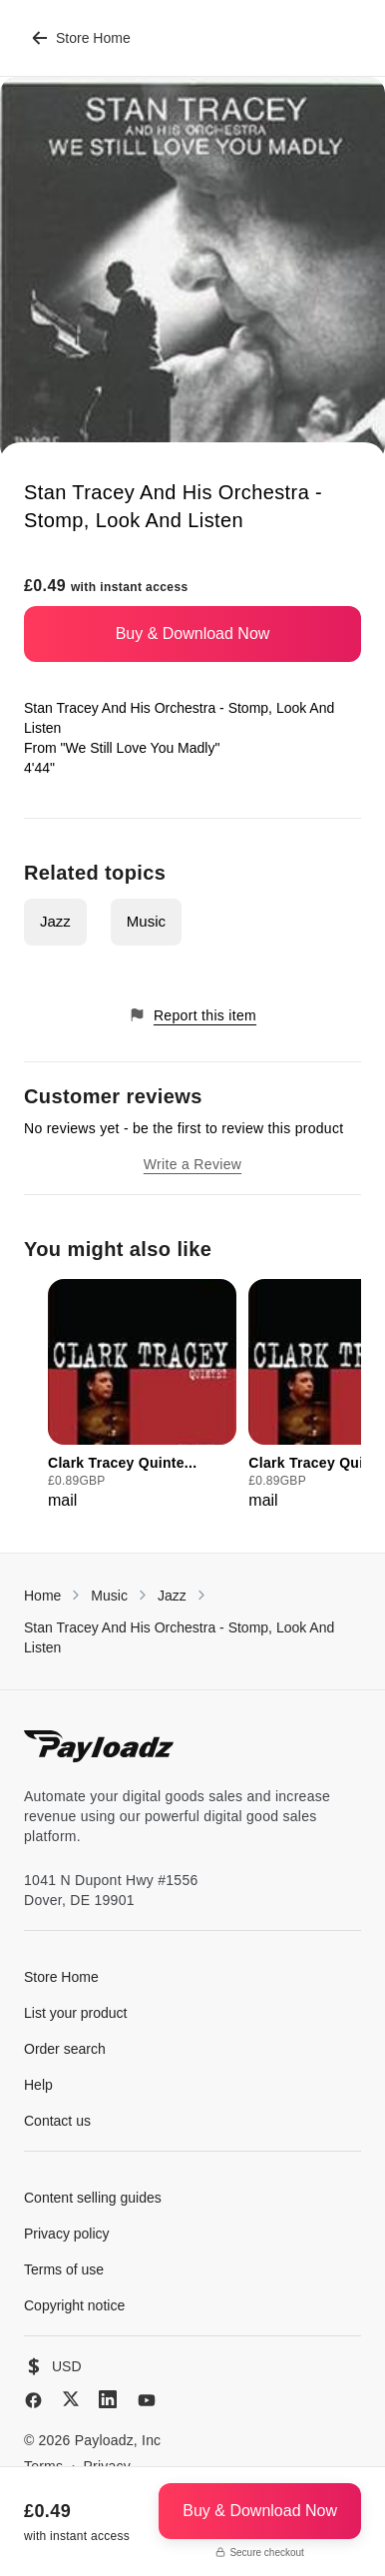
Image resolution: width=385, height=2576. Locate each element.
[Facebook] (33, 2400)
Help (38, 2085)
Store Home (81, 38)
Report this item (192, 1014)
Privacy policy (67, 2234)
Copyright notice (74, 2305)
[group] (142, 1396)
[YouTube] (147, 2400)
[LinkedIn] (108, 2399)
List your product (76, 2013)
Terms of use (64, 2269)
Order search (65, 2049)
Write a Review (192, 1164)
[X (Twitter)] (71, 2398)
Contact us (57, 2121)
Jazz (55, 921)
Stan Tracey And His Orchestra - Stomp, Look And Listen (179, 1637)
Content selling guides (93, 2198)
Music (146, 921)
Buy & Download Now (193, 633)
